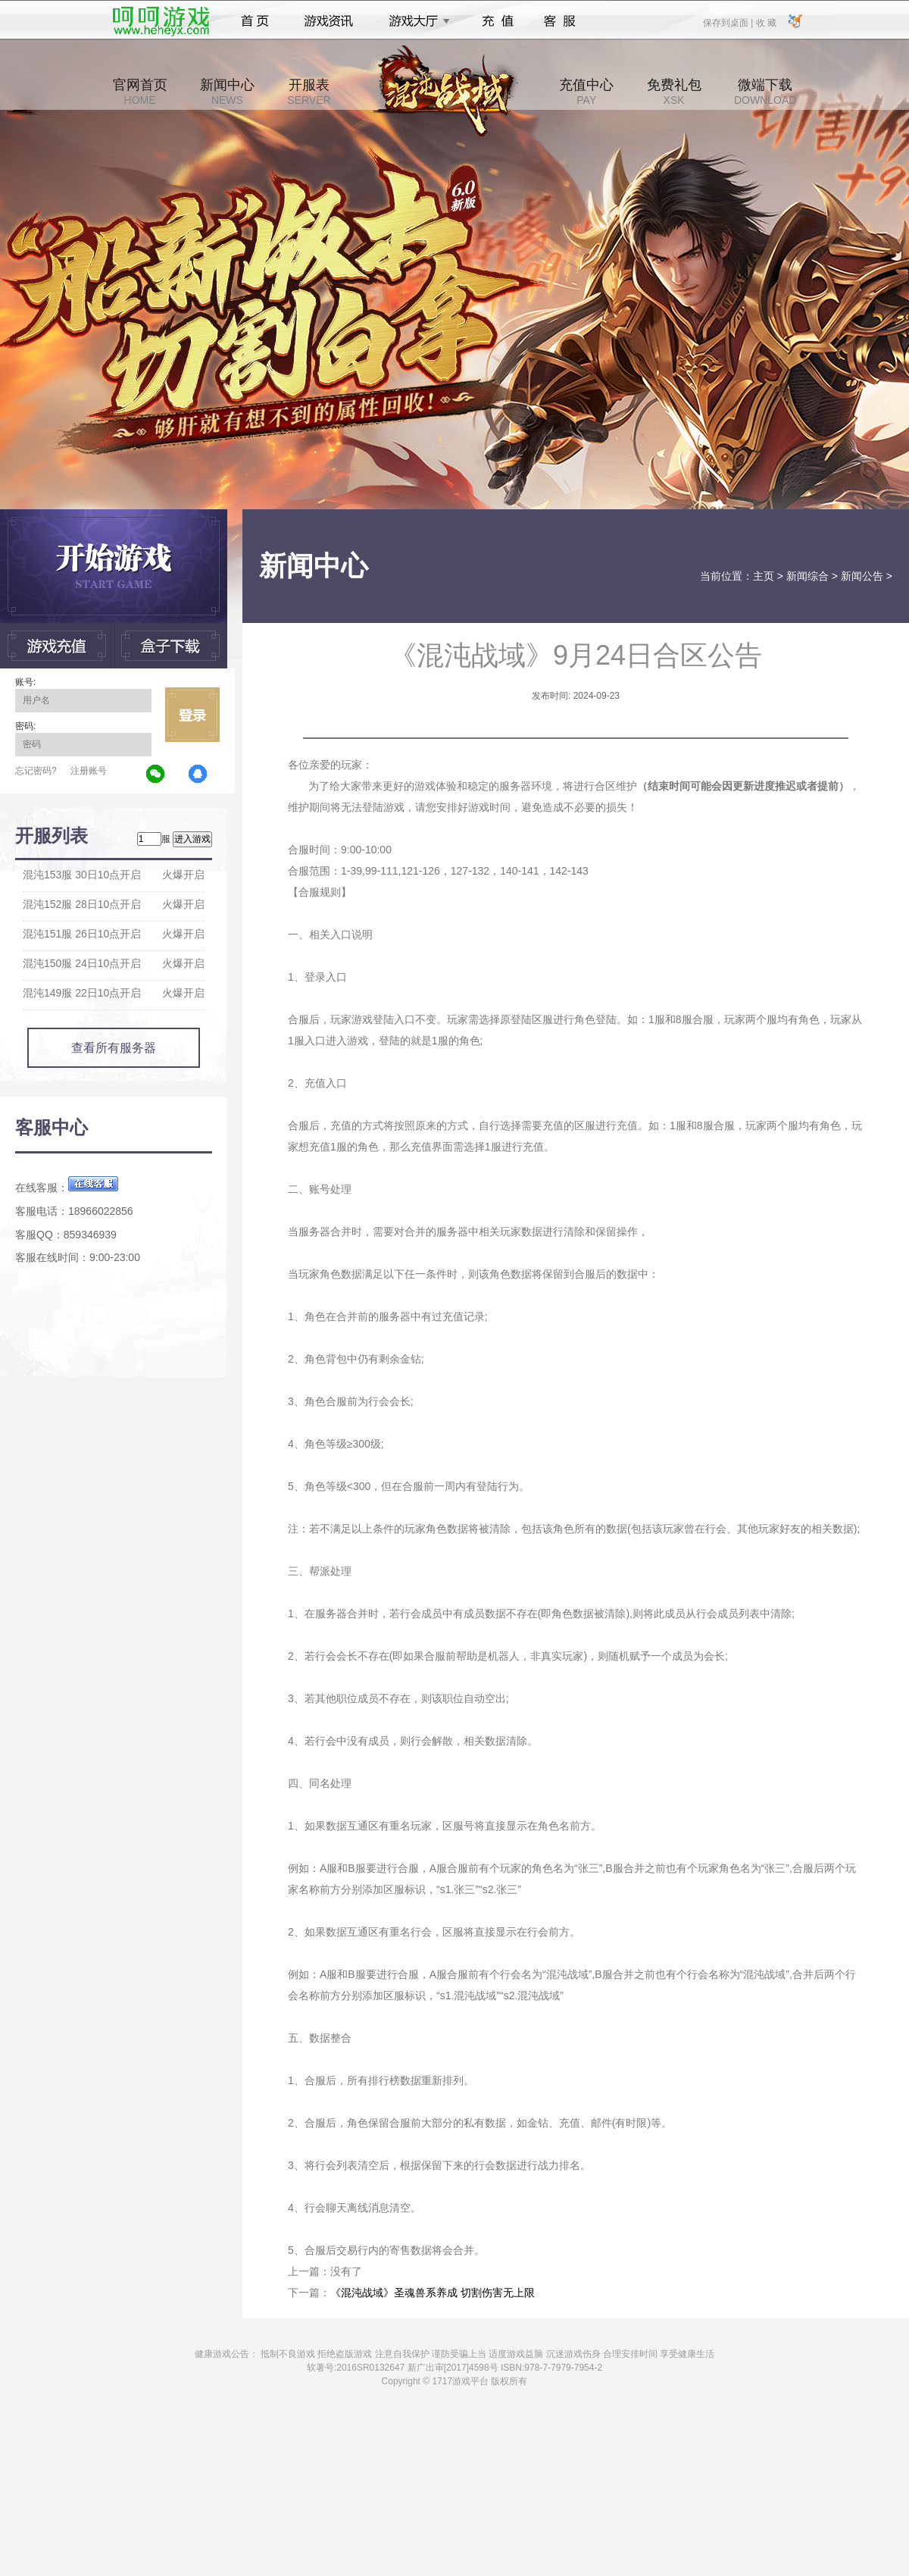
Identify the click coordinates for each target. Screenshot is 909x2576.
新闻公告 (862, 576)
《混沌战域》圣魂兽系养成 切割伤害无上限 (432, 2292)
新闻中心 (227, 91)
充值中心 (586, 91)
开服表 (308, 91)
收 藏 (765, 22)
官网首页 (140, 91)
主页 (763, 576)
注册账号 (88, 770)
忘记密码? (36, 770)
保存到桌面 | (729, 22)
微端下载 (765, 91)
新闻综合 (807, 576)
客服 (560, 21)
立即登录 (192, 714)
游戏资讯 (328, 21)
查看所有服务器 (113, 1047)
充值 (497, 21)
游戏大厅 (415, 21)
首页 (255, 21)
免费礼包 (674, 91)
